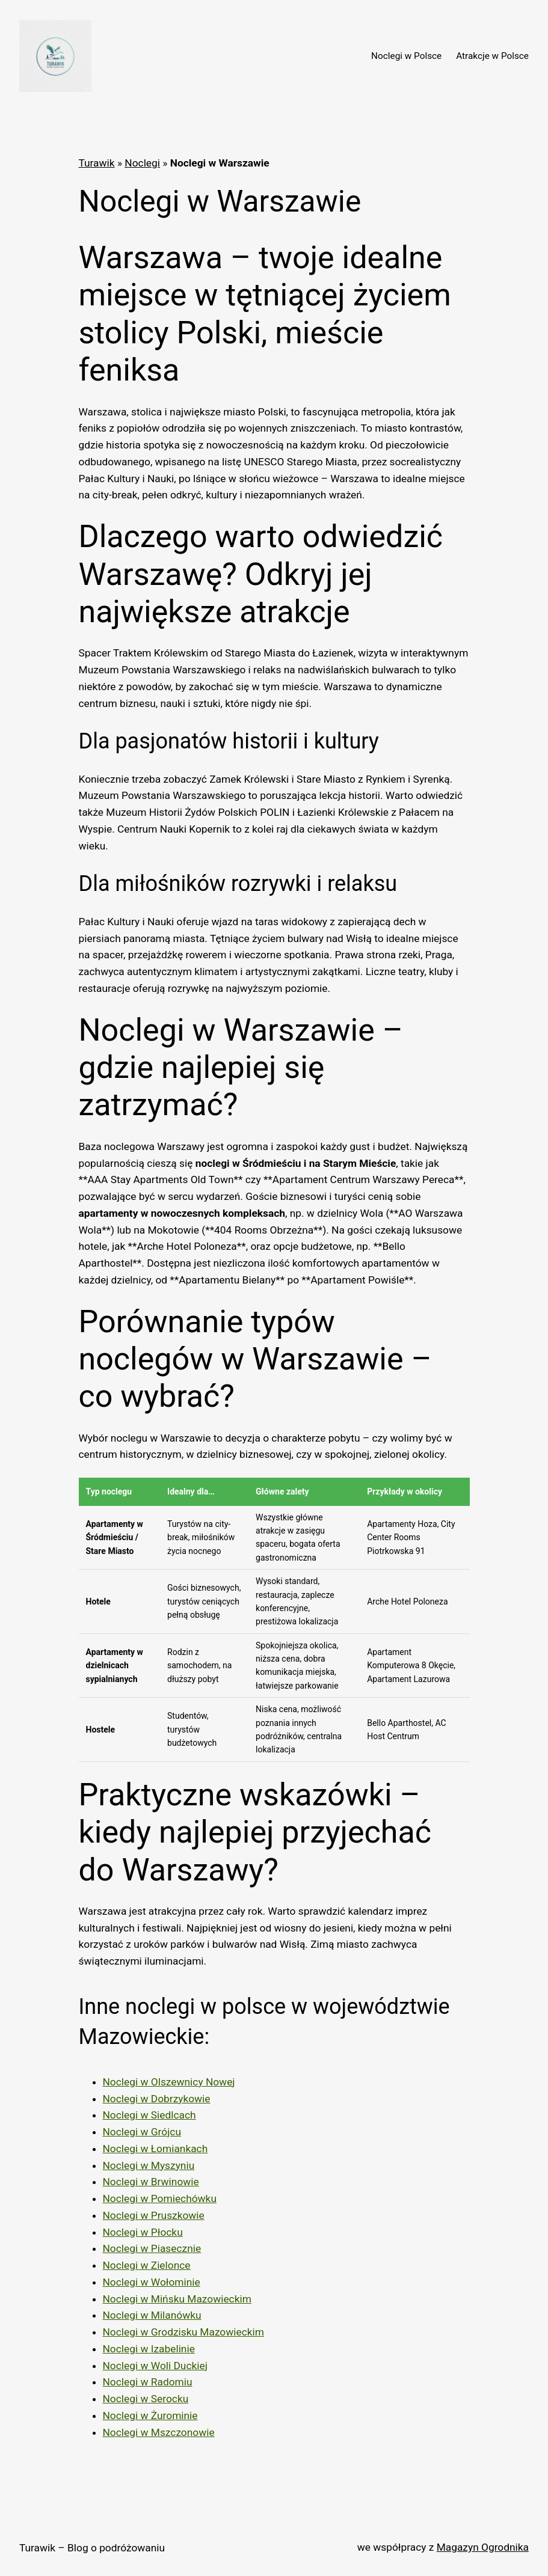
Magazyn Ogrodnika (483, 2547)
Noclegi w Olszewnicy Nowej (169, 2082)
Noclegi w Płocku (143, 2232)
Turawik (97, 163)
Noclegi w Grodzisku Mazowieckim (183, 2332)
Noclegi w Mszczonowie (159, 2432)
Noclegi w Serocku (146, 2399)
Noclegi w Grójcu (142, 2132)
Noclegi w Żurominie (150, 2415)
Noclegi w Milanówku (152, 2315)
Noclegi (142, 163)
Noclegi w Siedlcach (149, 2115)
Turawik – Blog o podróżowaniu (92, 2548)
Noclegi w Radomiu (147, 2382)
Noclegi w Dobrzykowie (157, 2099)
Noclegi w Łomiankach (155, 2149)
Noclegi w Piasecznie (152, 2248)
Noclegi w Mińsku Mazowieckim (177, 2299)
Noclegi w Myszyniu (149, 2165)
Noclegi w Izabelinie (149, 2349)
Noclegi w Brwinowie (151, 2182)
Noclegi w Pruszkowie (154, 2215)
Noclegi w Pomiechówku (160, 2198)
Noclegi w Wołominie (151, 2282)
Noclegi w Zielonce (147, 2265)
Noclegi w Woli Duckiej (155, 2366)
